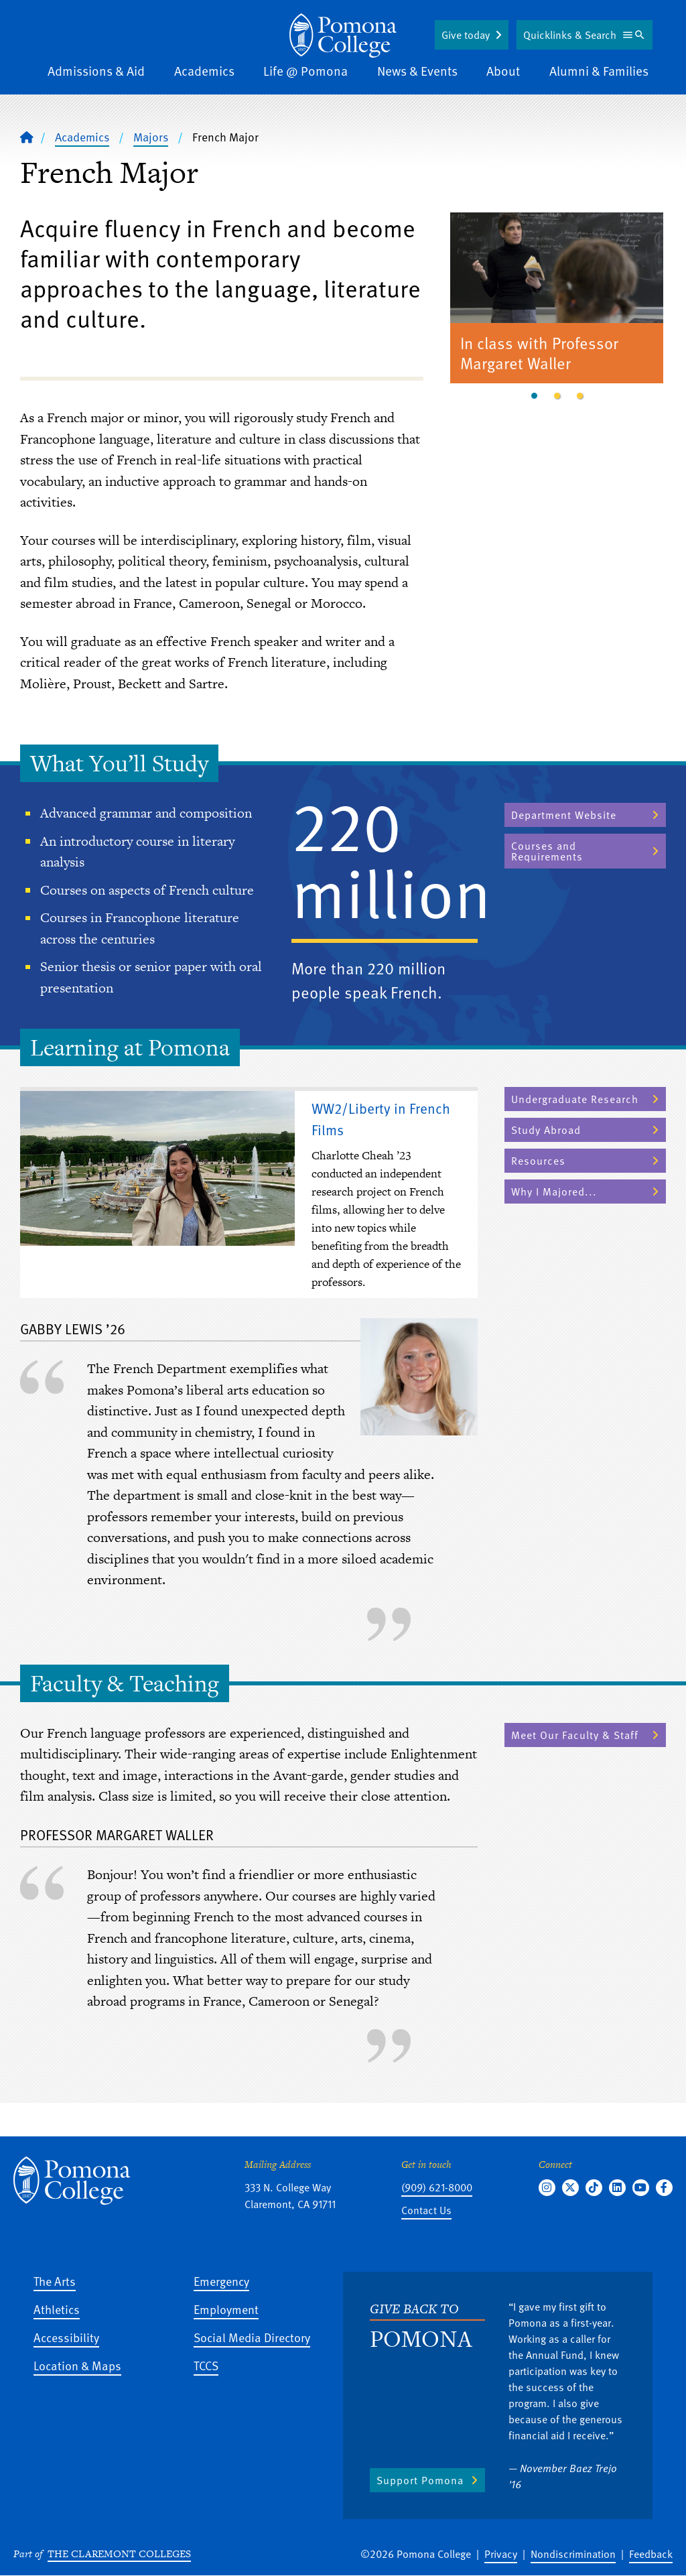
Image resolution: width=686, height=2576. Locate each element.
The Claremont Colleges (119, 2554)
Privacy (500, 2554)
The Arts (54, 2281)
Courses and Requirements (547, 851)
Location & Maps (77, 2365)
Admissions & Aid (96, 70)
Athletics (56, 2309)
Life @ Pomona (305, 70)
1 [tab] (534, 396)
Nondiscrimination (573, 2554)
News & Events (417, 70)
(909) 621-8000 (436, 2187)
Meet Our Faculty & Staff (574, 1735)
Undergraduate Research (574, 1099)
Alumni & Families (598, 70)
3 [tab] (579, 396)
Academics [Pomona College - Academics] (82, 136)
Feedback (651, 2554)
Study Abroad (546, 1130)
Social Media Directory (252, 2337)
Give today (465, 35)
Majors (150, 136)
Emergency (221, 2281)
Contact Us (426, 2210)
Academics (204, 70)
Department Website (563, 815)
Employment (226, 2309)
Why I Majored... (554, 1191)
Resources (538, 1161)
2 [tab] (557, 396)
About (503, 70)
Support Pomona (420, 2480)
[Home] (343, 35)
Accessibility (66, 2337)
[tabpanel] (557, 299)
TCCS (206, 2365)
